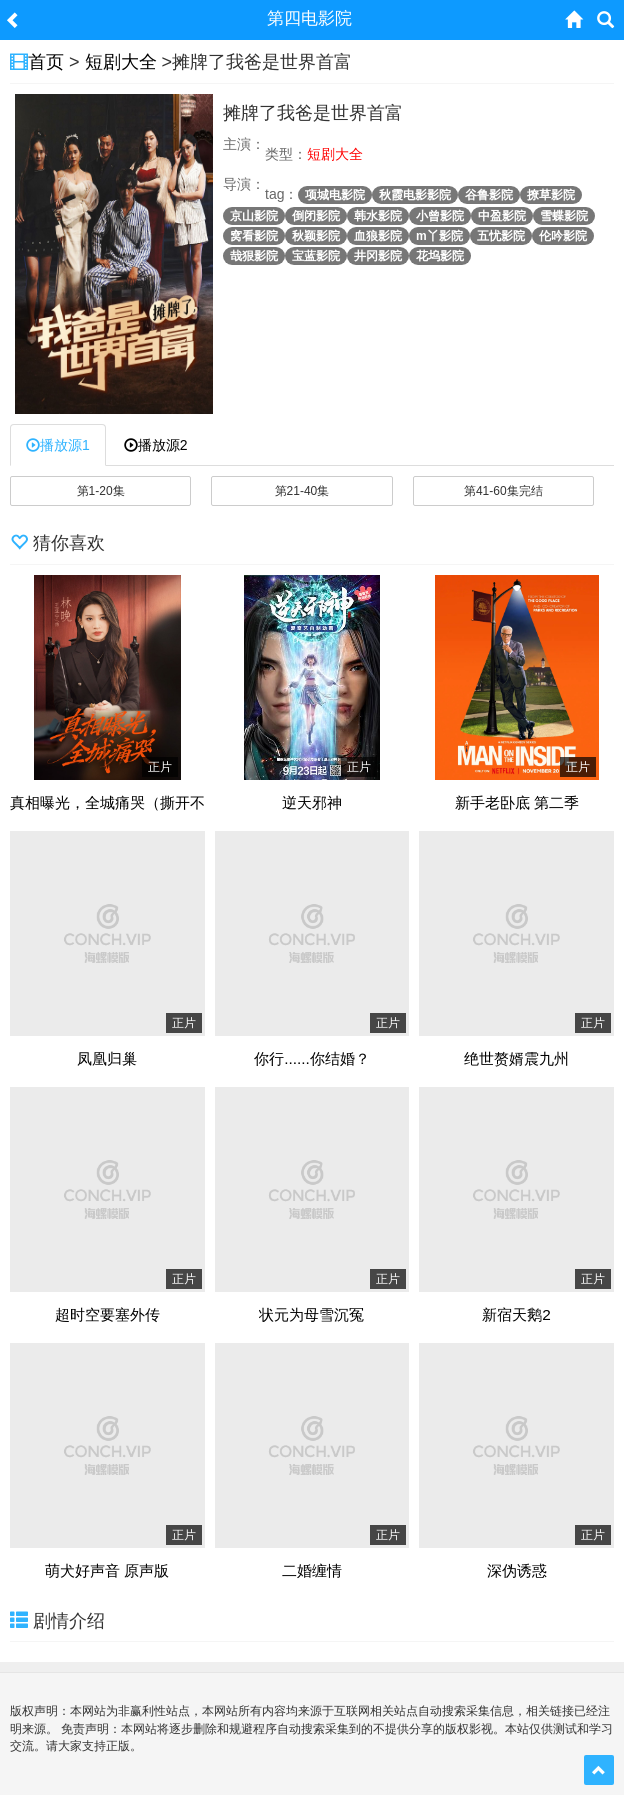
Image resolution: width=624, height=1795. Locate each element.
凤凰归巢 (107, 1059)
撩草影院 (551, 195)
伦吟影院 (563, 236)
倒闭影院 (316, 216)
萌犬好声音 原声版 (107, 1571)
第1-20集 (101, 491)
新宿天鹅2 (516, 1315)
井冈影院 (378, 256)
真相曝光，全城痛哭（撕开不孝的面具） (145, 803)
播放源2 (156, 445)
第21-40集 (302, 491)
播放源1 (58, 445)
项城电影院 (335, 195)
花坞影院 (440, 256)
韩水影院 (378, 216)
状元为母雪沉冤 (311, 1315)
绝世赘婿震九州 (516, 1059)
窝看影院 (254, 236)
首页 (46, 62)
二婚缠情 (312, 1571)
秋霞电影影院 (415, 195)
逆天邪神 (312, 803)
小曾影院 (440, 216)
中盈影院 (502, 216)
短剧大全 (121, 62)
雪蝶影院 (564, 216)
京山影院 (254, 216)
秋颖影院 (316, 236)
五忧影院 (501, 236)
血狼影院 (378, 236)
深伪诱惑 (517, 1571)
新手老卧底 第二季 (517, 803)
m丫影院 (439, 236)
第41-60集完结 (503, 491)
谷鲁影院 (489, 195)
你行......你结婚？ (312, 1059)
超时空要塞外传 (107, 1315)
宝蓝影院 (316, 256)
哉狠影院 (254, 256)
